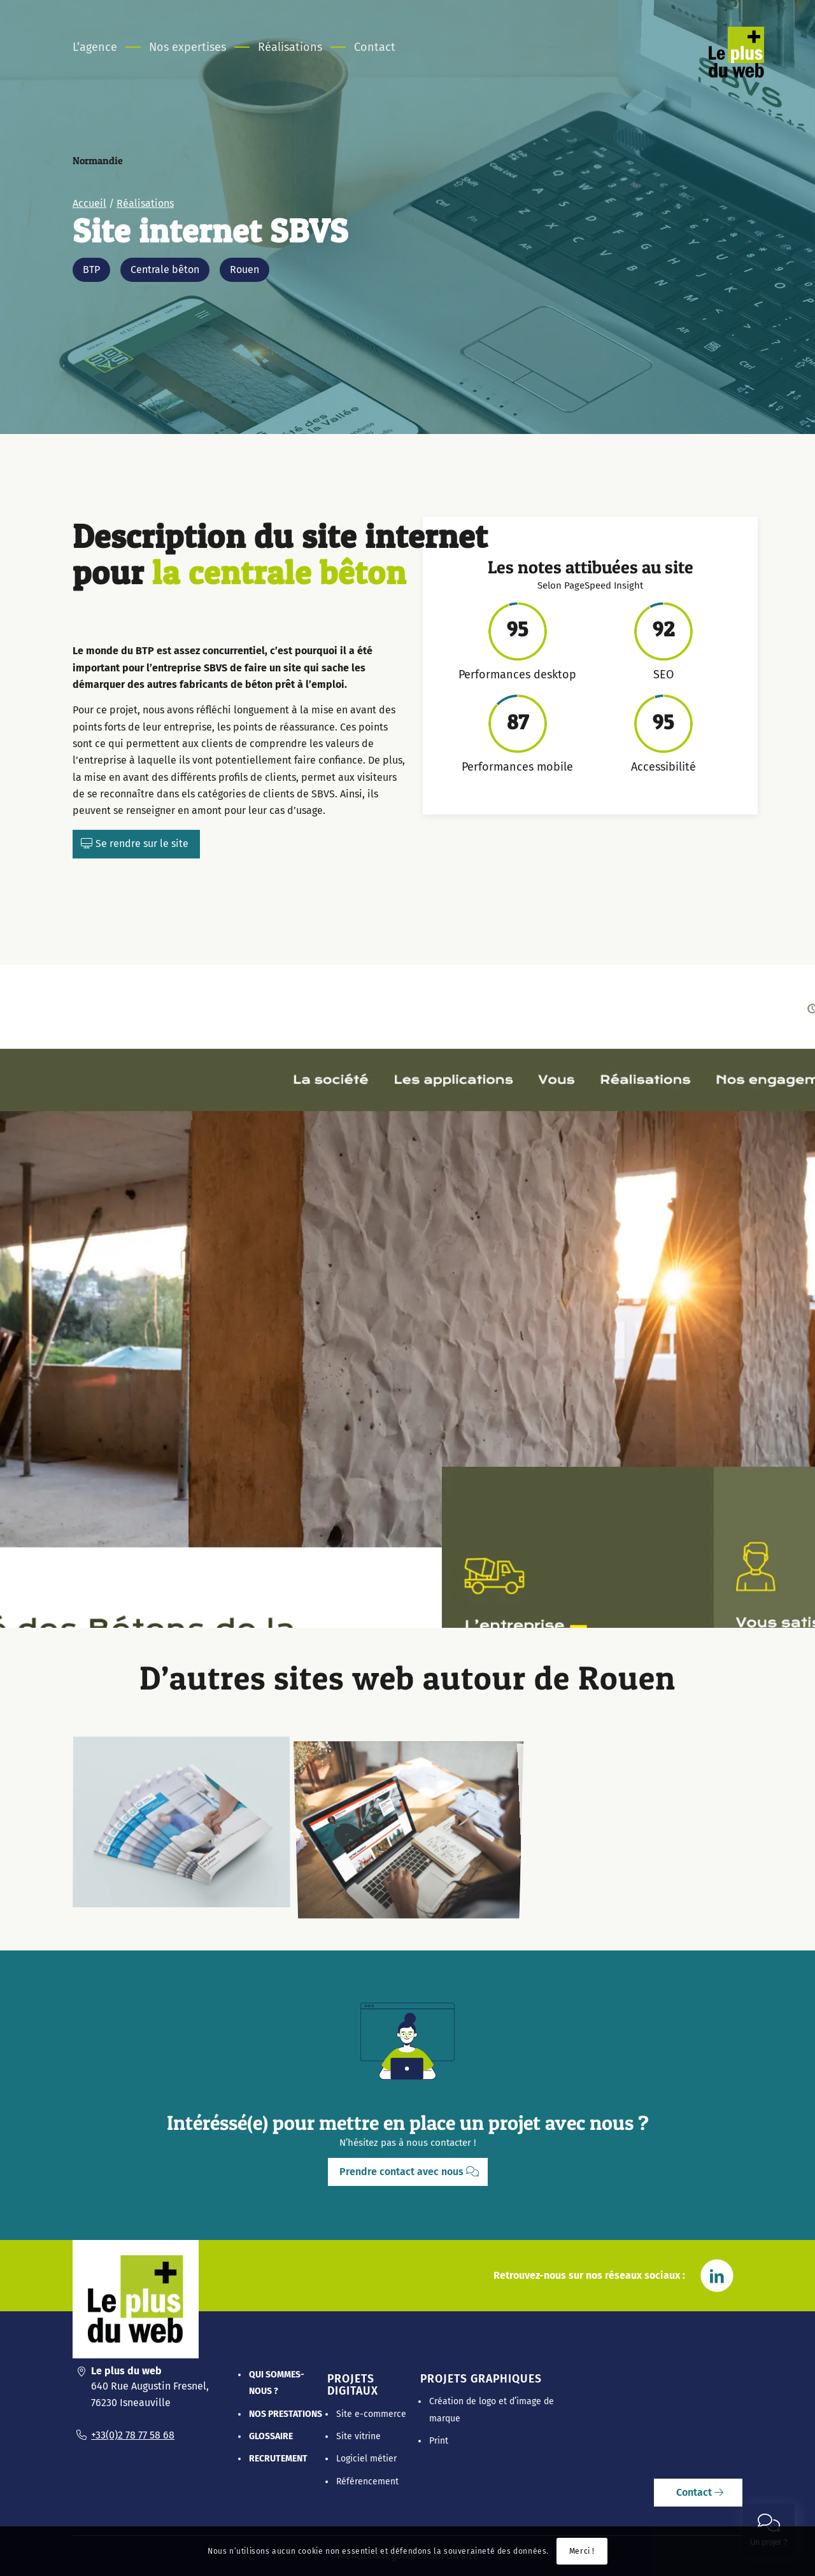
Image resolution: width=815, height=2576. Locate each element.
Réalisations (145, 219)
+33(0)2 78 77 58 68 (132, 2435)
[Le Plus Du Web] (752, 66)
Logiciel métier (366, 2458)
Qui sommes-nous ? (276, 2383)
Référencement (367, 2481)
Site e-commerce (371, 2414)
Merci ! (582, 2551)
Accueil (89, 219)
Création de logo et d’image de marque (491, 2409)
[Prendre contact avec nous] (408, 2172)
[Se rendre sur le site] (136, 844)
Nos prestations (285, 2414)
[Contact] (698, 2493)
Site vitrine (358, 2436)
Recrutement (278, 2458)
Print (438, 2440)
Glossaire (271, 2436)
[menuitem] (102, 47)
